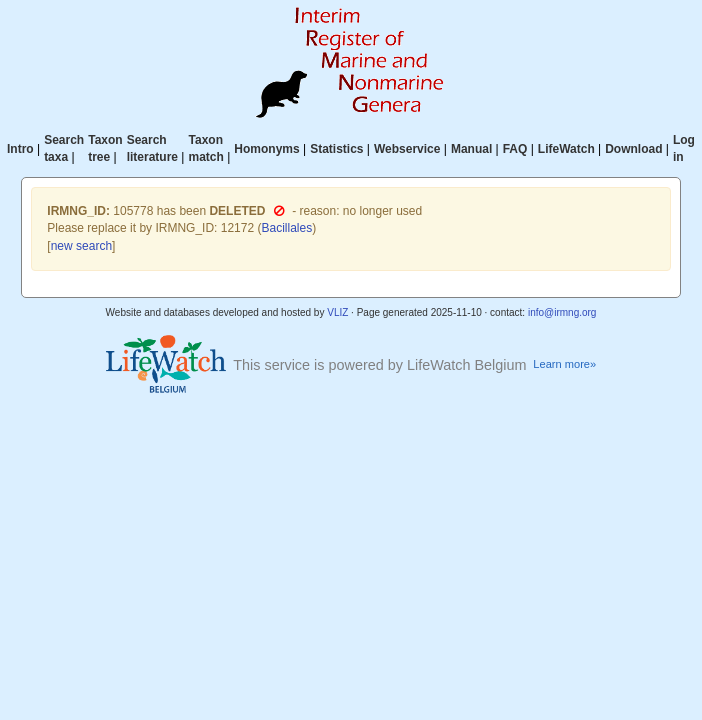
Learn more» (564, 364)
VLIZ (337, 312)
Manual (471, 149)
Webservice (407, 149)
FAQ (515, 149)
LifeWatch (566, 149)
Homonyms (266, 149)
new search (81, 246)
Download (633, 149)
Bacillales (286, 228)
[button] (279, 211)
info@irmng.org (562, 312)
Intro (20, 149)
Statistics (336, 149)
